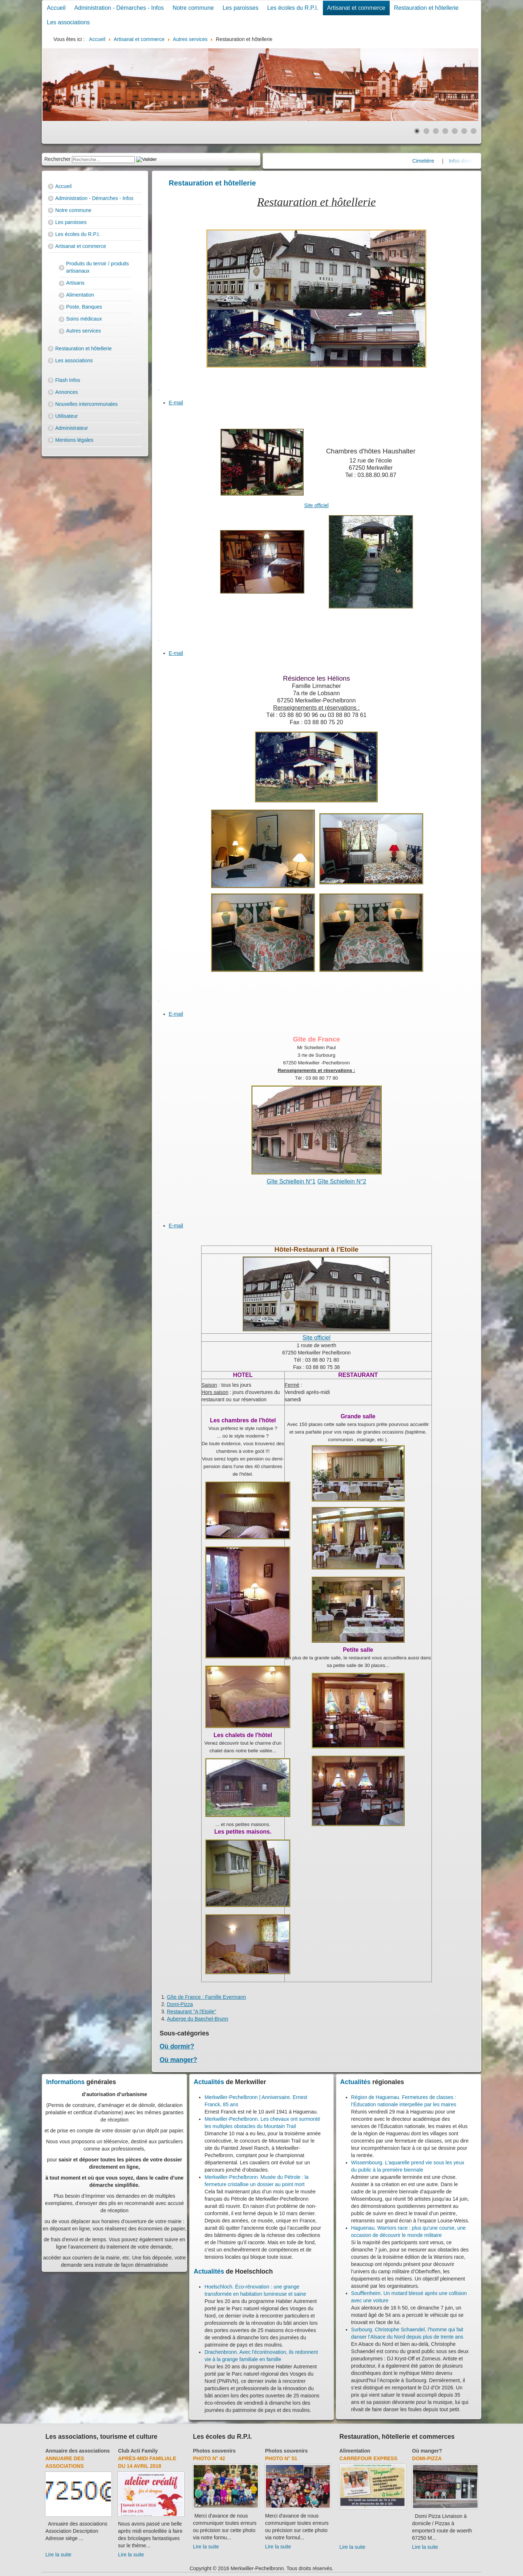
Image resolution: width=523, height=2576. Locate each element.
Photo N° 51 (281, 2458)
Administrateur (71, 428)
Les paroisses (241, 8)
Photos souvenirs (214, 2451)
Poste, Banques (84, 307)
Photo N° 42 (209, 2458)
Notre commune (193, 8)
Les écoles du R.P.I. (292, 8)
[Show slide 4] (445, 131)
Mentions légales (74, 440)
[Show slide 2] (426, 131)
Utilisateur (66, 416)
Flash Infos (67, 380)
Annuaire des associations (77, 2451)
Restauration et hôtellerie (426, 8)
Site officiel (316, 505)
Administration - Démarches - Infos (119, 8)
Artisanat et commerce (356, 8)
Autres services (83, 331)
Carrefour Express (368, 2458)
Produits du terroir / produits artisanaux (97, 267)
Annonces (66, 392)
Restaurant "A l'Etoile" (191, 2011)
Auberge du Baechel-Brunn (197, 2019)
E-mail (176, 402)
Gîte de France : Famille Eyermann (206, 1997)
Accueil (56, 8)
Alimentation (80, 295)
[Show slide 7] (474, 131)
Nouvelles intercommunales (86, 404)
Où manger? (178, 2059)
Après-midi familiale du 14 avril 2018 (147, 2462)
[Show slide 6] (464, 131)
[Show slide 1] (417, 131)
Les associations (68, 22)
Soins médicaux (84, 319)
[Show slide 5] (455, 131)
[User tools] (158, 390)
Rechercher (57, 159)
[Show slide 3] (436, 131)
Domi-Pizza (180, 2004)
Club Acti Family (138, 2451)
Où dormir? (177, 2046)
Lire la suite (58, 2554)
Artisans (75, 283)
